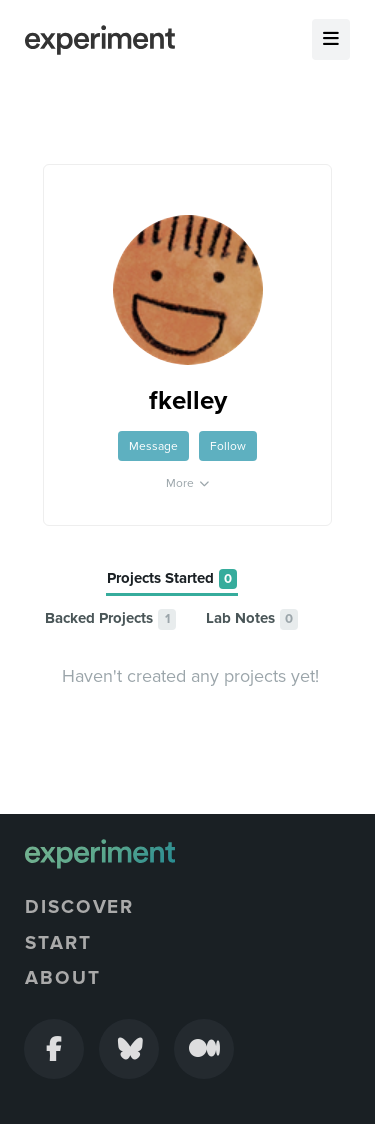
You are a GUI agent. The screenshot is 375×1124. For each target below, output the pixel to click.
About (63, 978)
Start (58, 943)
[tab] (172, 579)
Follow (228, 446)
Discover (79, 907)
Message (153, 446)
